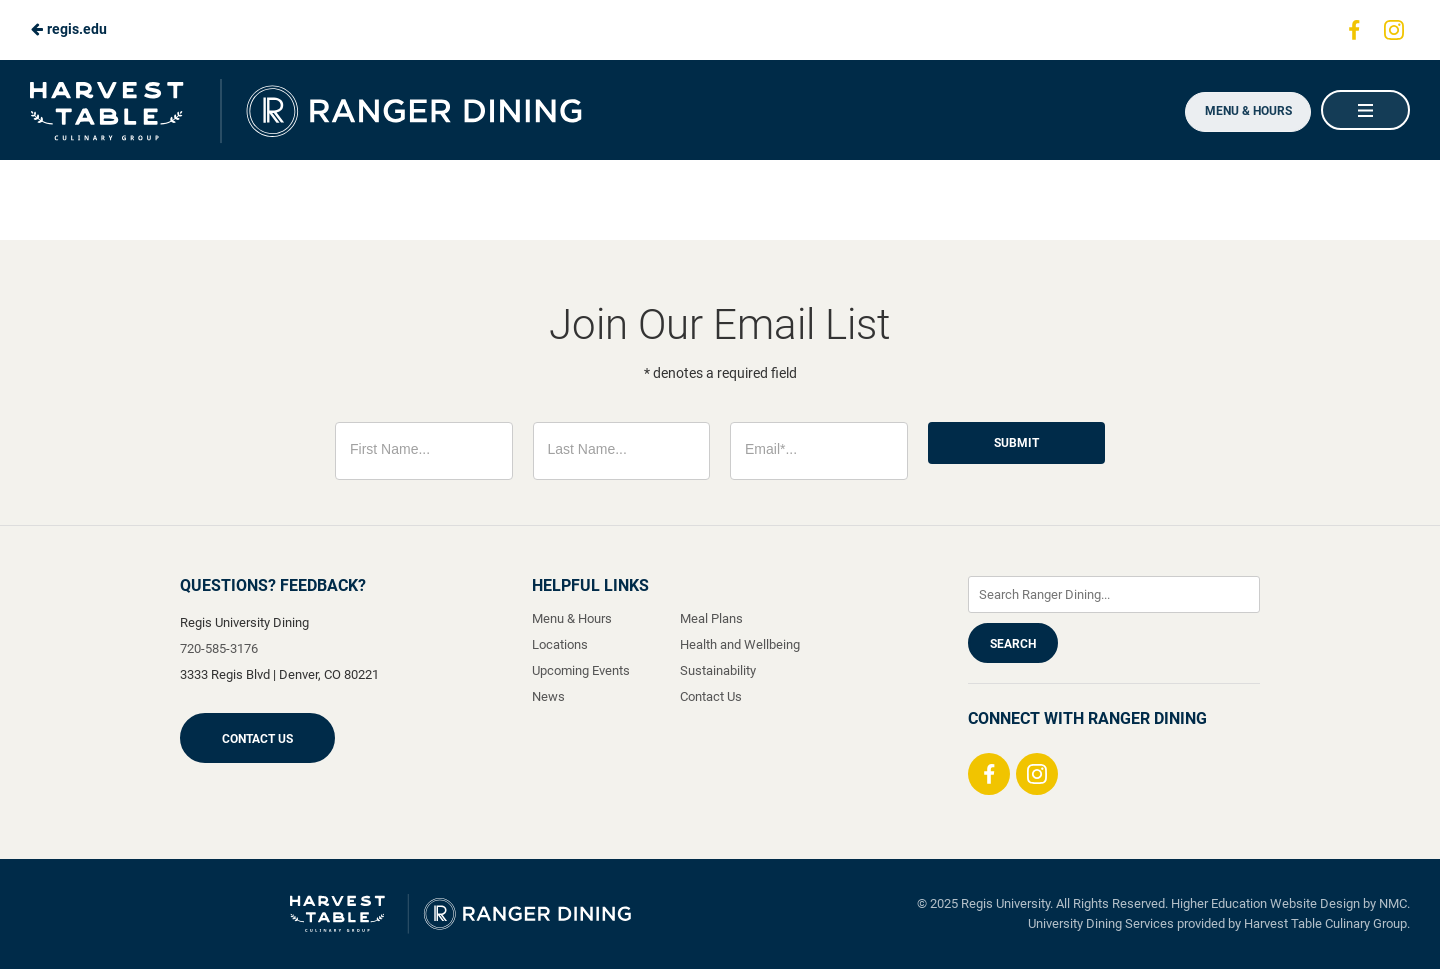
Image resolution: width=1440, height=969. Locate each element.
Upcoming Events (581, 670)
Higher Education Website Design (1265, 903)
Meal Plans (711, 618)
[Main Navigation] (1365, 110)
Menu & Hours (1244, 111)
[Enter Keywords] (1114, 594)
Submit (1016, 443)
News (548, 696)
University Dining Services (1101, 923)
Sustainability (718, 670)
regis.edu (68, 29)
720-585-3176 (219, 648)
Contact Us (257, 739)
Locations (560, 644)
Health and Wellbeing (740, 644)
